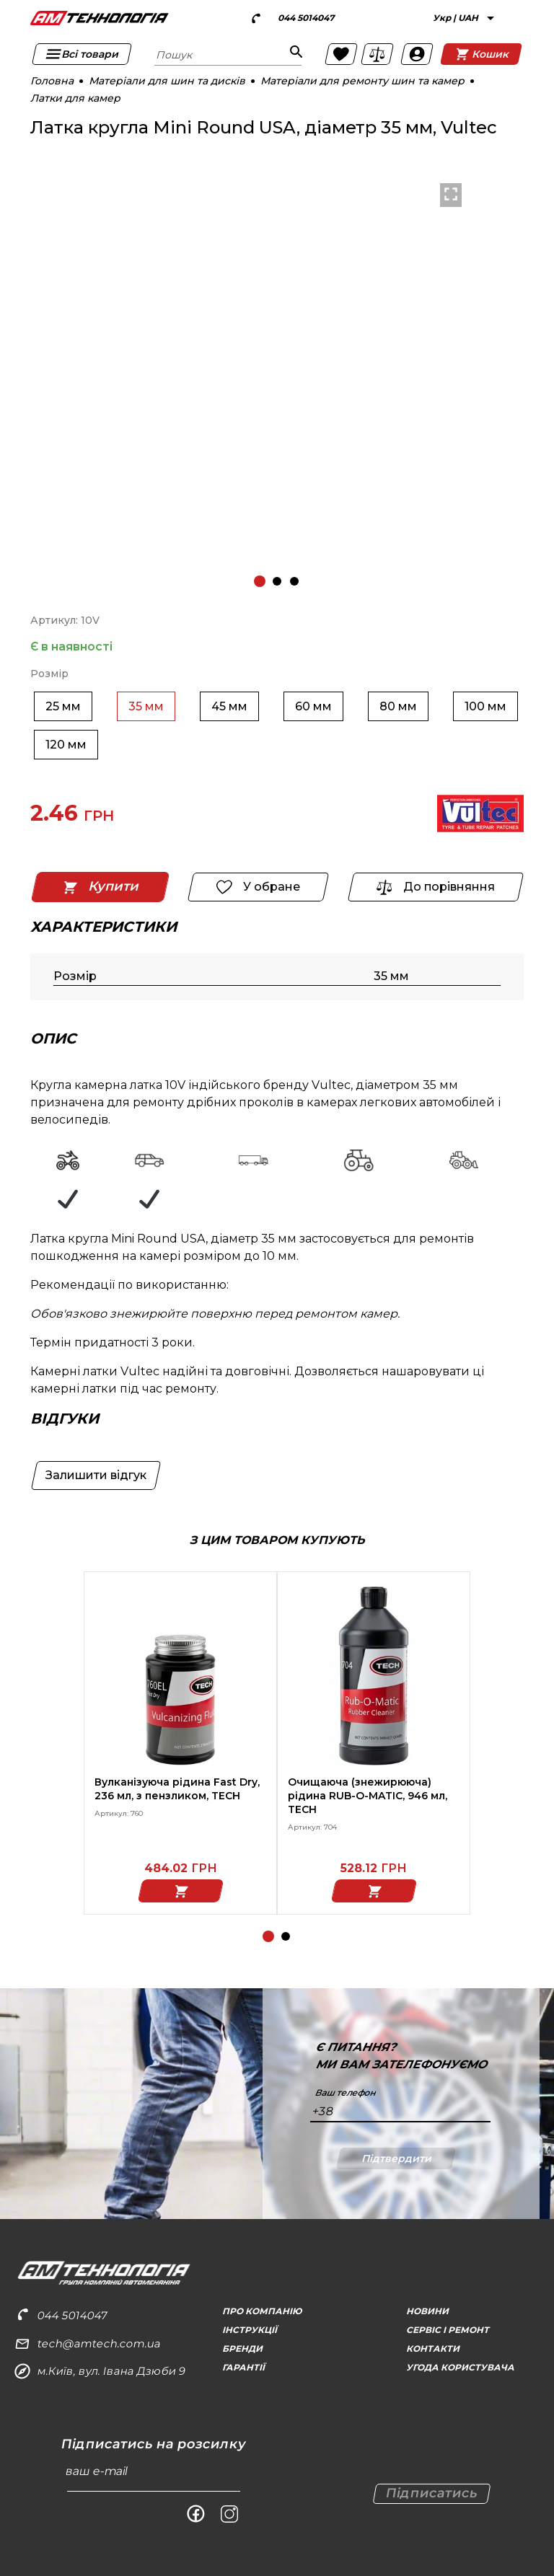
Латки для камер (75, 98)
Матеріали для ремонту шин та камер (362, 80)
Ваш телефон (345, 2093)
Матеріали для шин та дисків (167, 80)
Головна (52, 80)
